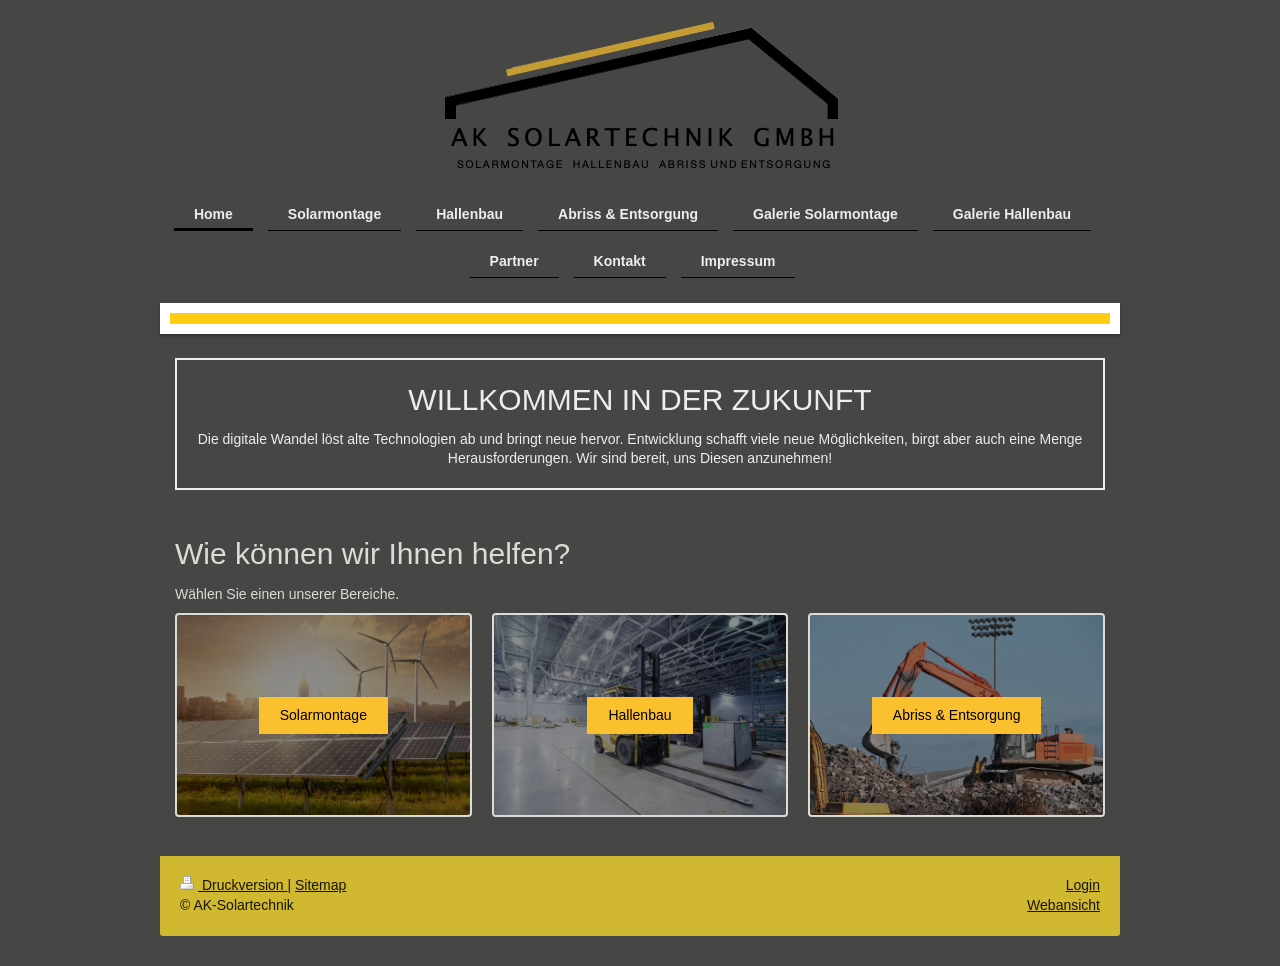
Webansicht (1063, 905)
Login (1083, 885)
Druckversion (233, 885)
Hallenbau (639, 715)
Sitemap (320, 885)
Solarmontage (323, 715)
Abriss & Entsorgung (957, 715)
